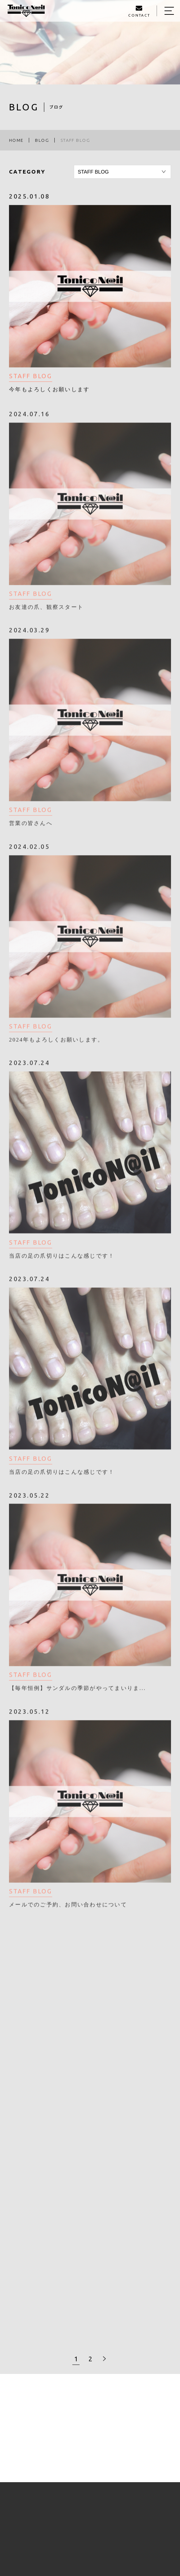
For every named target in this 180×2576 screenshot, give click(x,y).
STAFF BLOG (30, 376)
